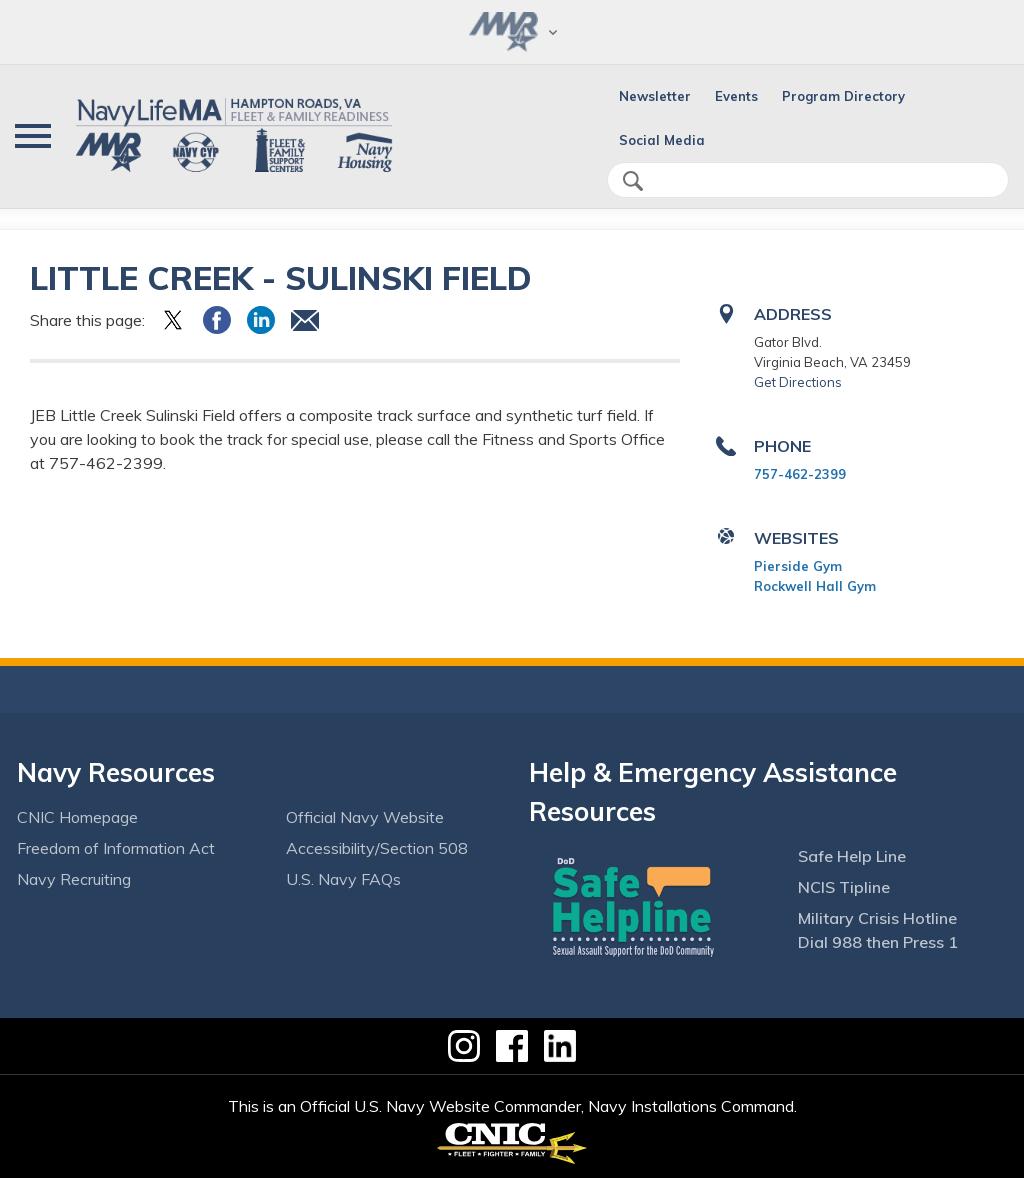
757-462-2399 (800, 474)
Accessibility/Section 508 (377, 848)
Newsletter (655, 96)
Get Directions (798, 382)
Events (736, 96)
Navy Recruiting (74, 879)
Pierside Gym (798, 566)
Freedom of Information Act (116, 848)
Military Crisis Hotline (877, 918)
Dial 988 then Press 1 (878, 942)
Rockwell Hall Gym (815, 586)
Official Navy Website (365, 817)
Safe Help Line (852, 856)
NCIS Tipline (844, 887)
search (633, 181)
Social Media (662, 140)
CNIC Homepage (77, 817)
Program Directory (843, 96)
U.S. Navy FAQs (343, 879)
